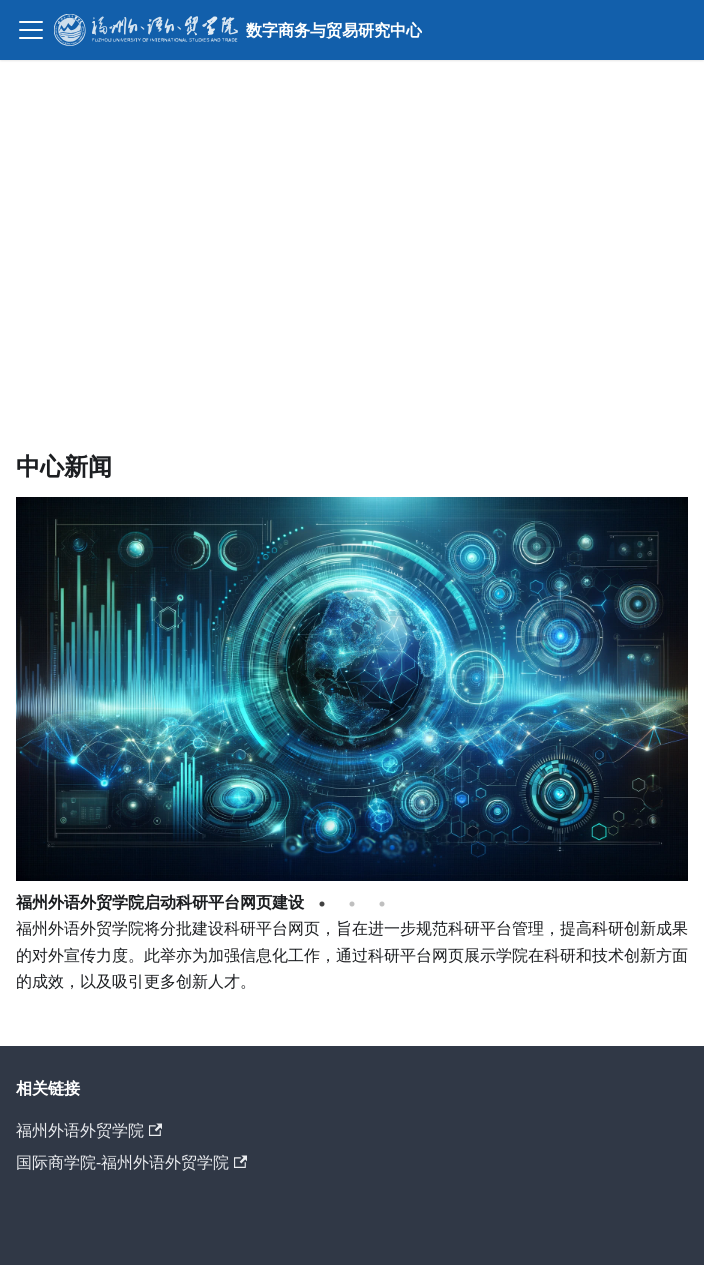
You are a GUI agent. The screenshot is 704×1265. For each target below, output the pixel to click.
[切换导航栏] (31, 30)
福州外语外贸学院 (89, 1130)
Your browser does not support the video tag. (352, 236)
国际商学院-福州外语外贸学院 (131, 1162)
